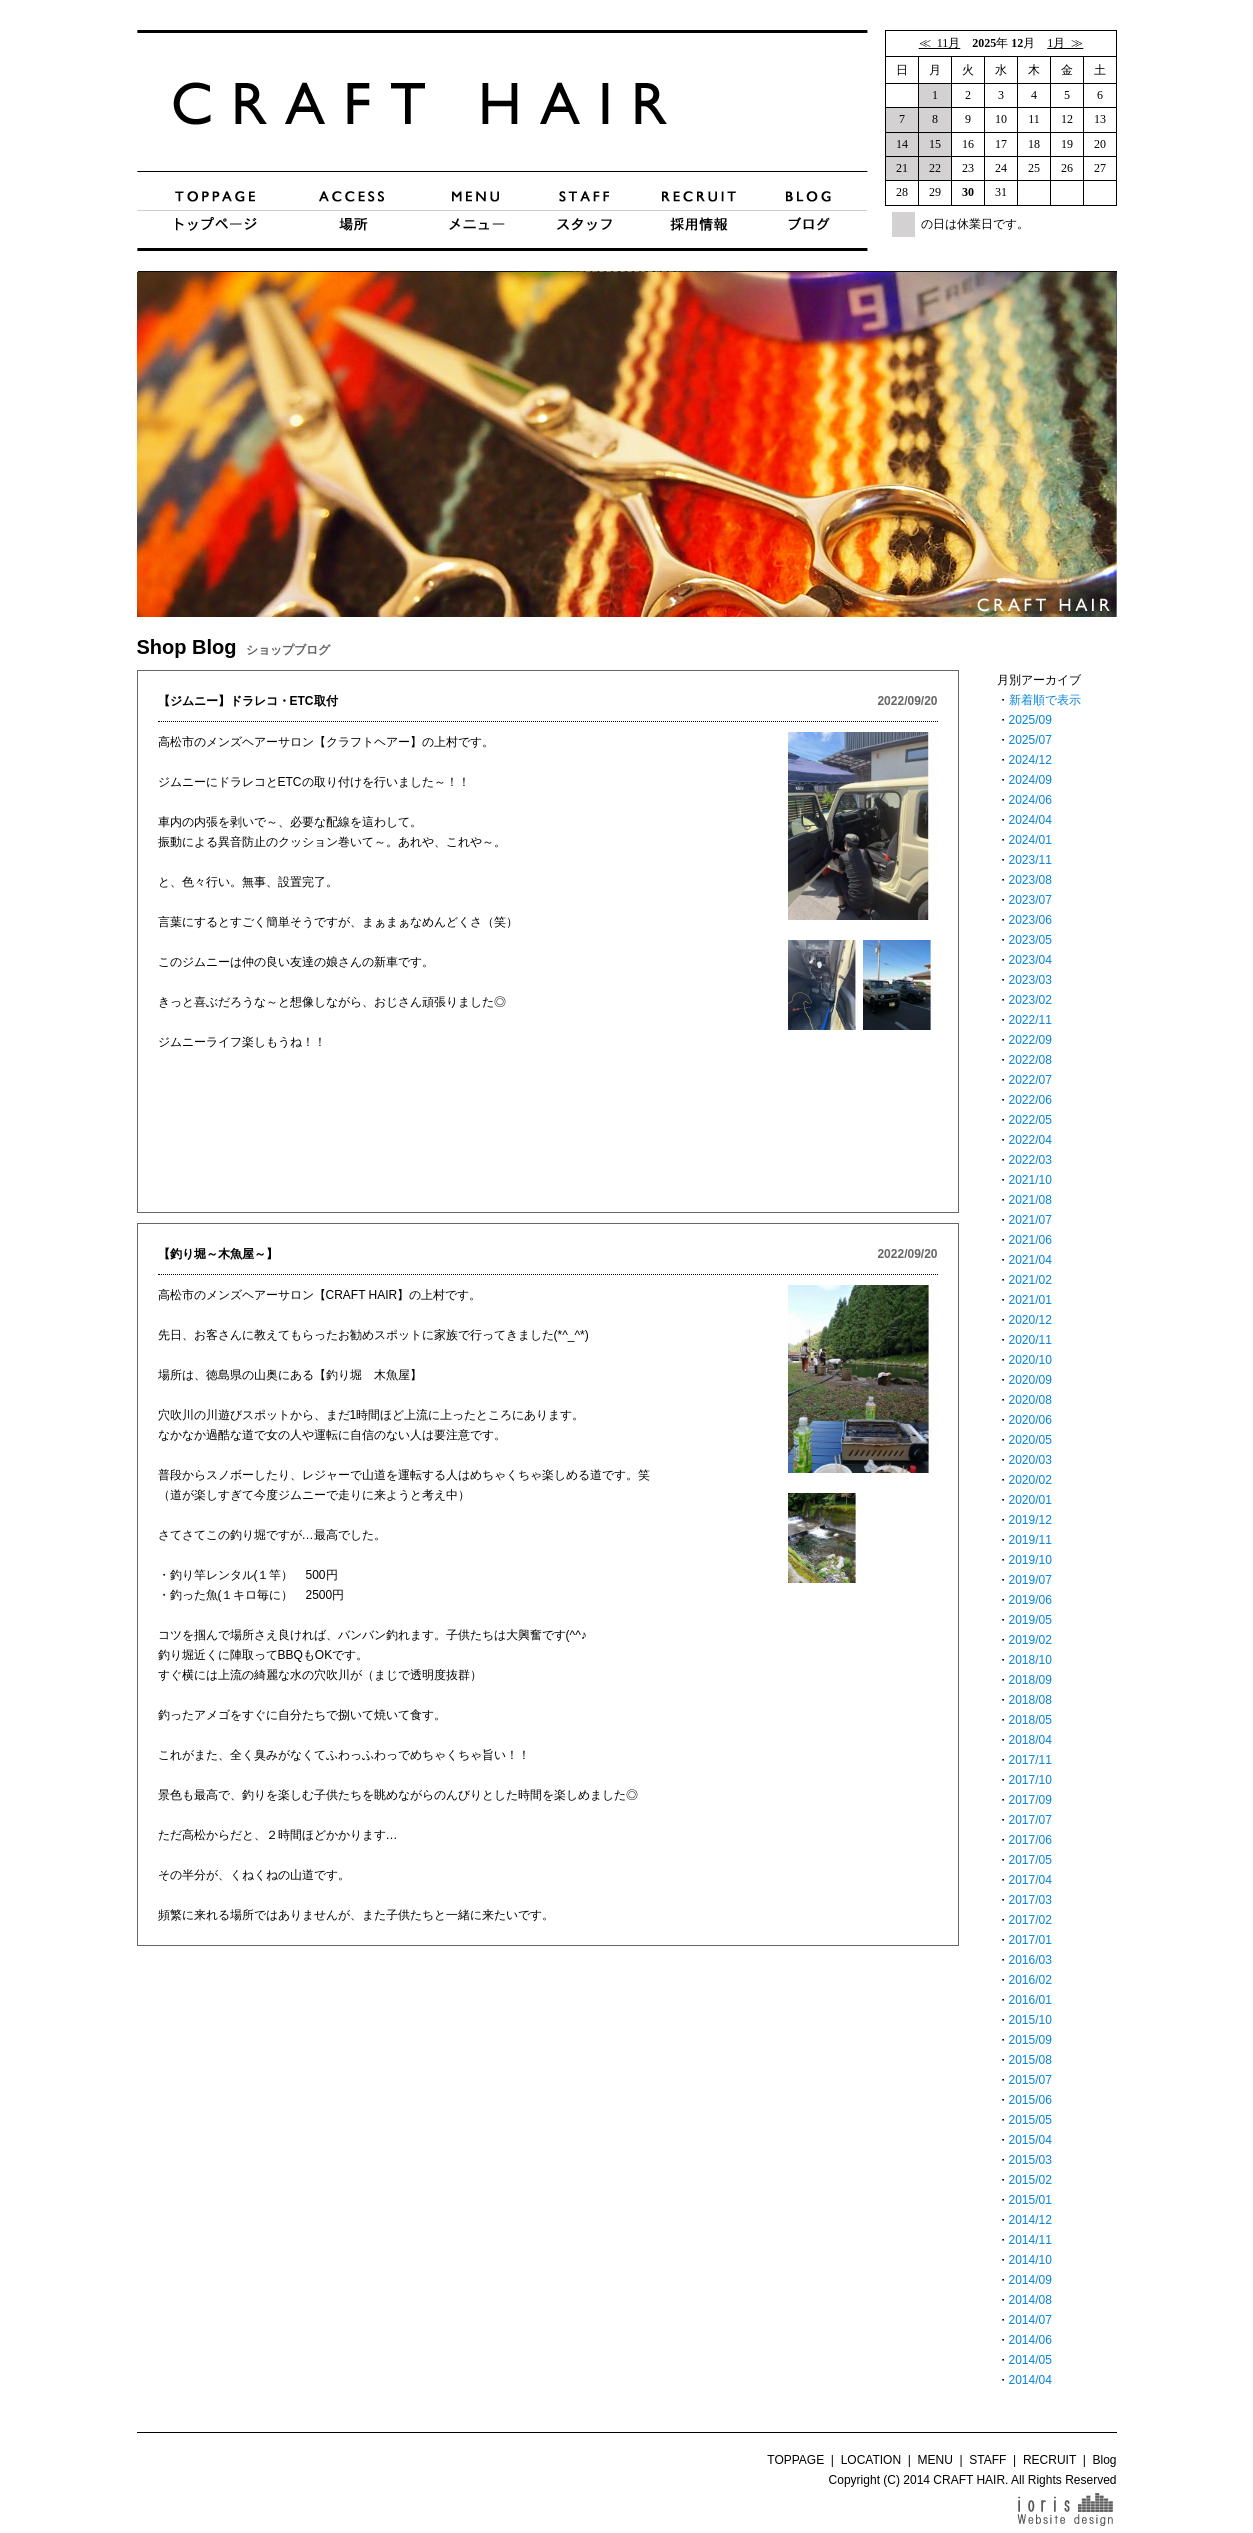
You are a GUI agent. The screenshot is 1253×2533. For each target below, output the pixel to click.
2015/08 (1030, 2060)
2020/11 (1030, 1340)
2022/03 (1030, 1160)
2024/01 (1030, 840)
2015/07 (1030, 2080)
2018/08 (1030, 1700)
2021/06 (1030, 1240)
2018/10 (1030, 1660)
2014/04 (1030, 2380)
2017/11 (1030, 1760)
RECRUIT (1049, 2460)
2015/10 (1030, 2020)
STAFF (987, 2460)
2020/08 (1030, 1400)
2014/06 (1030, 2340)
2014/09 (1030, 2280)
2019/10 (1030, 1560)
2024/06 (1030, 800)
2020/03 (1030, 1460)
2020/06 (1030, 1420)
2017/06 (1030, 1840)
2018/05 (1030, 1720)
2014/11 (1030, 2240)
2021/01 (1030, 1300)
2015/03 (1030, 2160)
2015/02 (1030, 2180)
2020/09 (1030, 1380)
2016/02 (1030, 1980)
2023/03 (1030, 980)
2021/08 (1030, 1200)
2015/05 (1030, 2120)
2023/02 (1030, 1000)
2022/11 (1030, 1020)
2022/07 (1030, 1080)
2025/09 (1030, 720)
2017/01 (1030, 1940)
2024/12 (1030, 760)
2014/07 (1030, 2320)
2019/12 (1030, 1520)
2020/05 (1030, 1440)
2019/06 (1030, 1600)
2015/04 (1030, 2140)
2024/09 (1030, 780)
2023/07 (1030, 900)
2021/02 (1030, 1280)
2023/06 (1030, 920)
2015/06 (1030, 2100)
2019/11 (1030, 1540)
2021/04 (1030, 1260)
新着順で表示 (1045, 700)
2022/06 (1030, 1100)
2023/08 (1030, 880)
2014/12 (1030, 2220)
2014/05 (1030, 2360)
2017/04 (1030, 1880)
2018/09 (1030, 1680)
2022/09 (1030, 1040)
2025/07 (1030, 740)
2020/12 (1030, 1320)
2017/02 (1030, 1920)
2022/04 (1030, 1140)
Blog (1104, 2460)
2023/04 (1030, 960)
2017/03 (1030, 1900)
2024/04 (1030, 820)
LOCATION (871, 2460)
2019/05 (1030, 1620)
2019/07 (1030, 1580)
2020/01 (1030, 1500)
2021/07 (1030, 1220)
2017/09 (1030, 1800)
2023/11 (1030, 860)
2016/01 (1030, 2000)
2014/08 (1030, 2300)
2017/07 (1030, 1820)
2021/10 (1030, 1180)
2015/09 (1030, 2040)
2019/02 (1030, 1640)
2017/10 (1030, 1780)
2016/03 (1030, 1960)
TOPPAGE (795, 2460)
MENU (935, 2460)
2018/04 (1030, 1740)
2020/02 (1030, 1480)
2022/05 (1030, 1120)
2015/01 (1030, 2200)
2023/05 (1030, 940)
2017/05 (1030, 1860)
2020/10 (1030, 1360)
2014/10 (1030, 2260)
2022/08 (1030, 1060)
